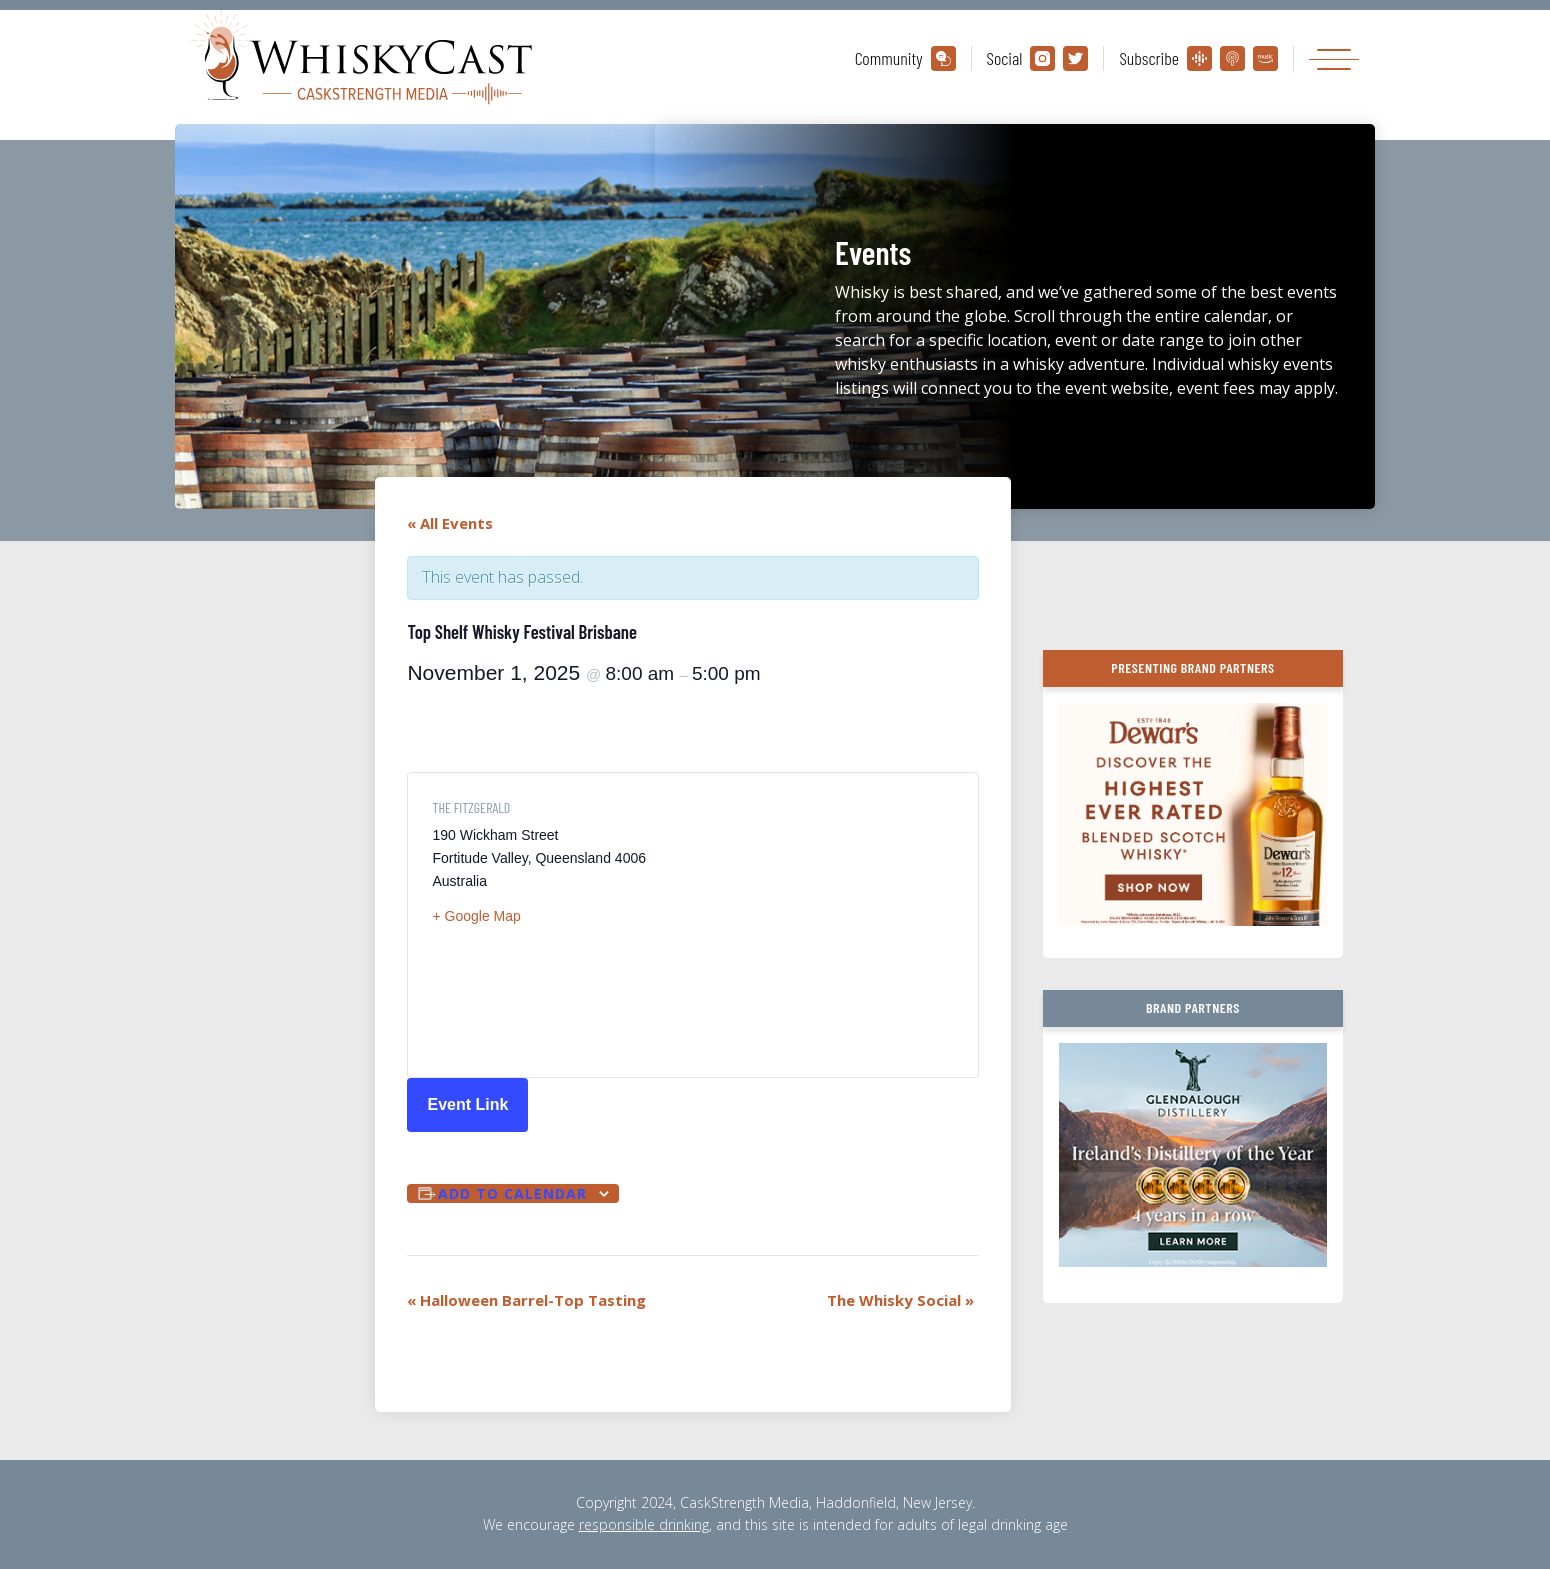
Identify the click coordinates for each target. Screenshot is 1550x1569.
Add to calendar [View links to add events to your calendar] (512, 1193)
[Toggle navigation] (1334, 58)
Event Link (467, 1104)
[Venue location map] (824, 925)
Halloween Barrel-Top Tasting (526, 1300)
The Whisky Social (900, 1300)
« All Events (450, 523)
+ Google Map (476, 916)
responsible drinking (644, 1524)
